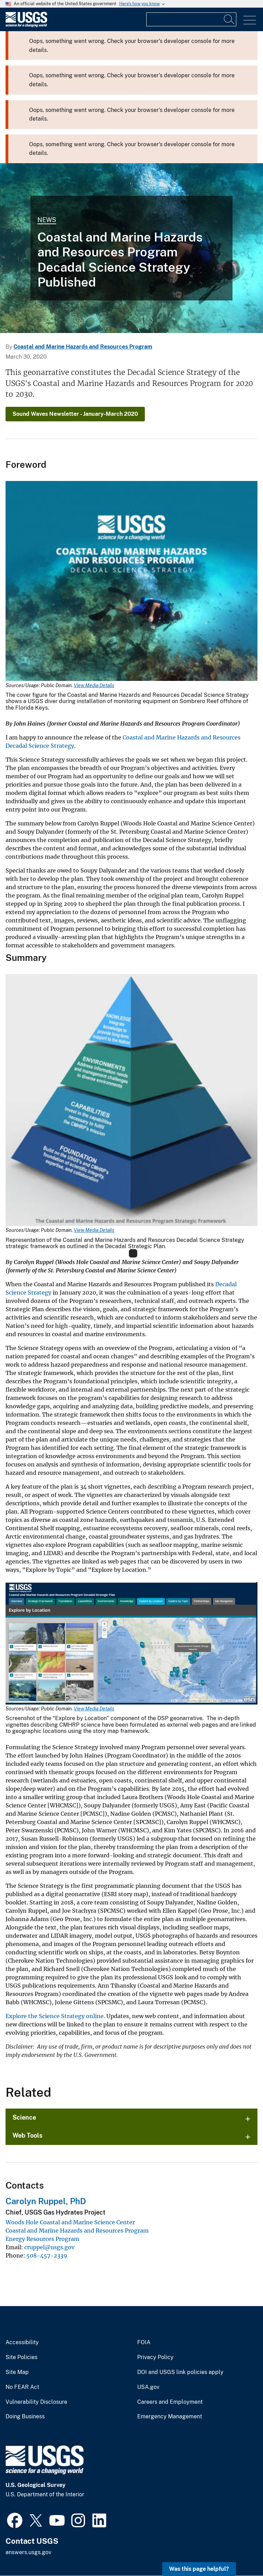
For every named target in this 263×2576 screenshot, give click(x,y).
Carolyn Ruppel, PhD (46, 2201)
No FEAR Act (22, 2387)
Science (24, 2117)
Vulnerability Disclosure (36, 2402)
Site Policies (21, 2357)
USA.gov (148, 2387)
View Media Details (94, 685)
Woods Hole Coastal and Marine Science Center (70, 2222)
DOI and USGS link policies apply (180, 2372)
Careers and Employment (170, 2402)
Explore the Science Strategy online (55, 2016)
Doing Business (25, 2416)
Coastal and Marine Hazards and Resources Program (83, 346)
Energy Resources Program (42, 2238)
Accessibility (22, 2342)
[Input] (191, 19)
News (46, 220)
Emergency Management (169, 2416)
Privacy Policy (155, 2357)
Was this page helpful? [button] (199, 2569)
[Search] (229, 19)
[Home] (26, 25)
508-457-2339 (46, 2255)
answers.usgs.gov (28, 2552)
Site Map (17, 2372)
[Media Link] (131, 582)
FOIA (143, 2342)
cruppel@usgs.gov (49, 2247)
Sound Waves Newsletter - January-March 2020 (75, 414)
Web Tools (27, 2135)
